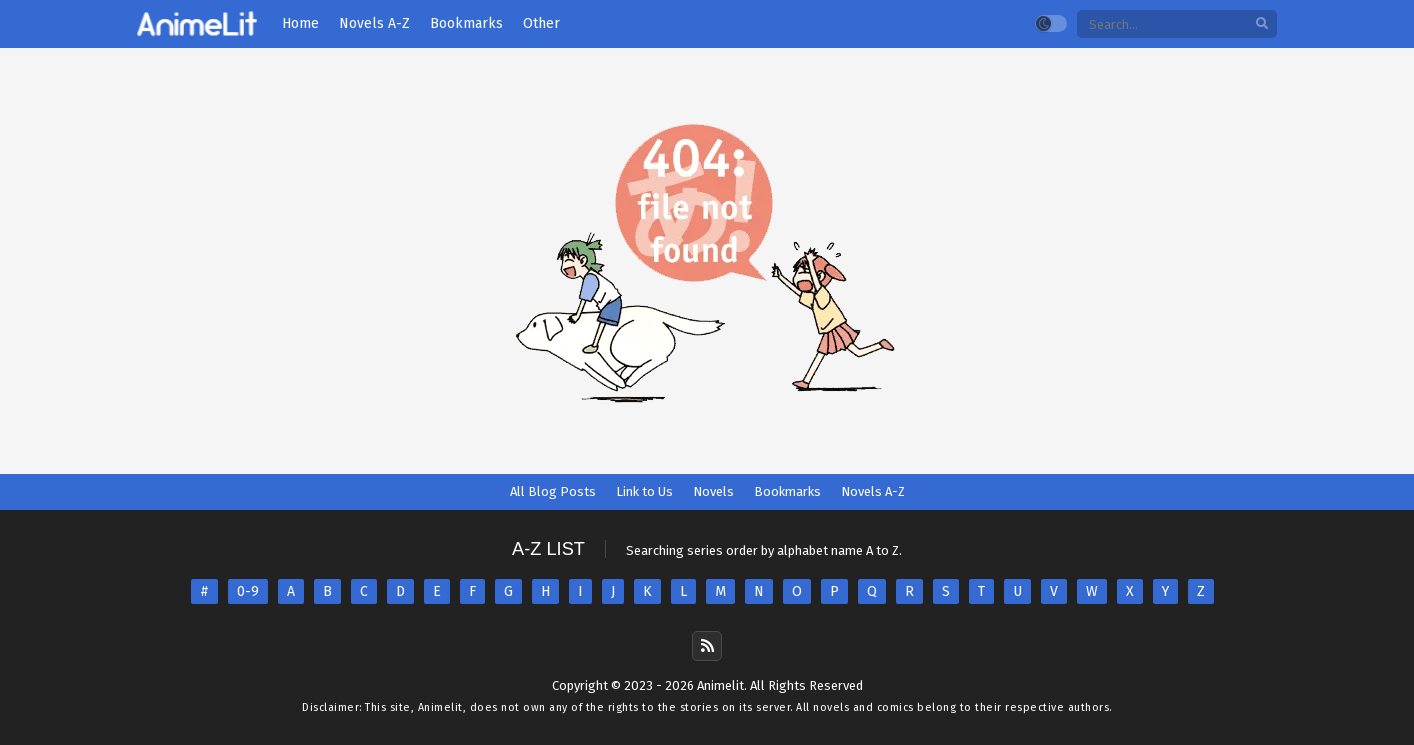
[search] (1262, 24)
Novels (713, 491)
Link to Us (644, 491)
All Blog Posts (553, 491)
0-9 (248, 591)
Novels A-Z (873, 491)
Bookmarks (787, 491)
